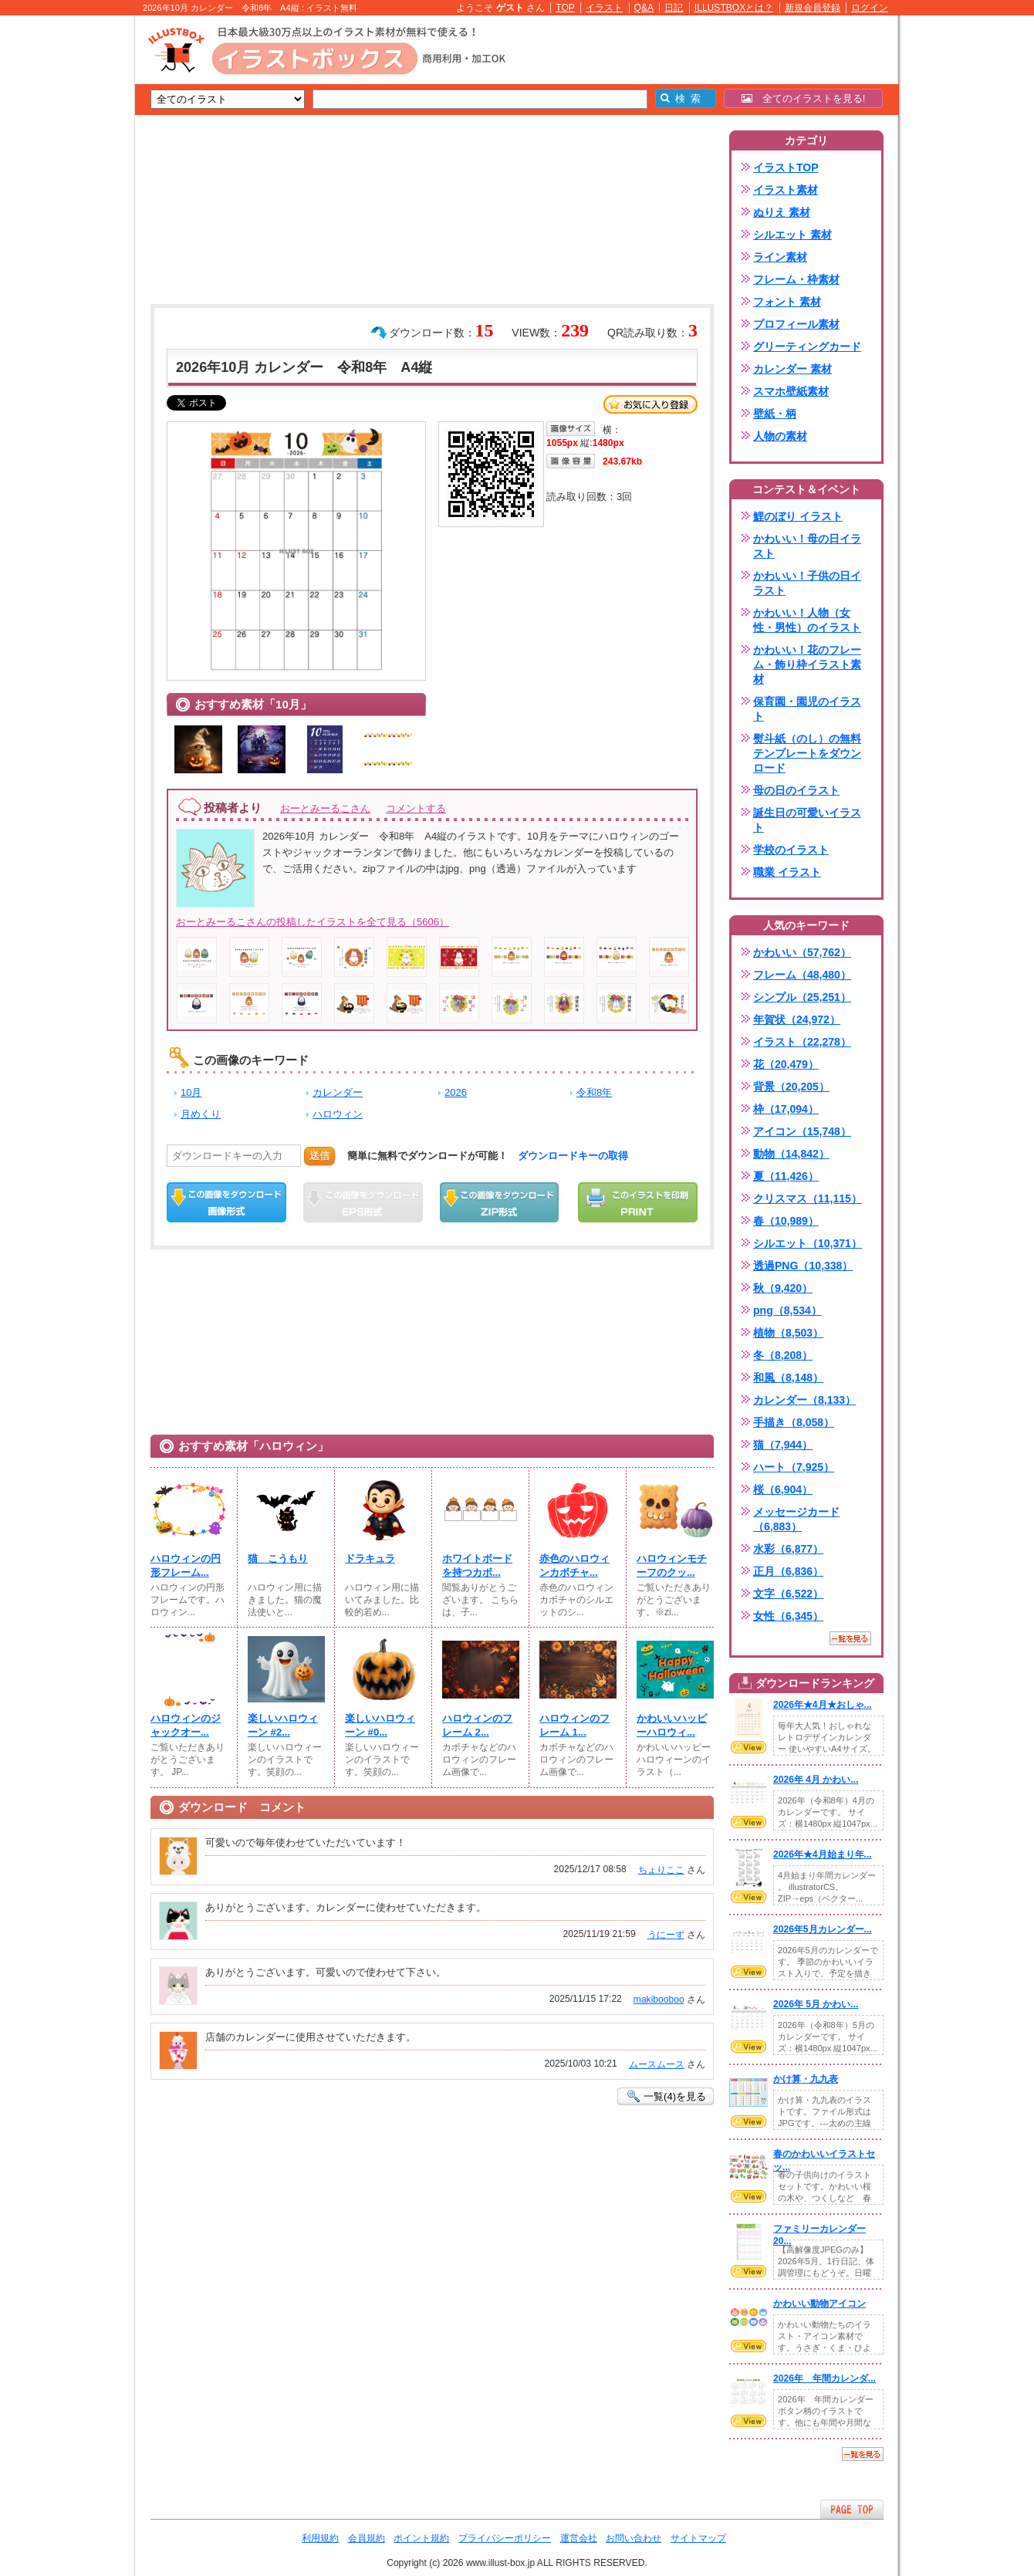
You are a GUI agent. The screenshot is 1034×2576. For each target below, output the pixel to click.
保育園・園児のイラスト (807, 708)
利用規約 (320, 2538)
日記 (673, 7)
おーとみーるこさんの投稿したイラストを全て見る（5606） (312, 922)
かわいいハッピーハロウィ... (672, 1725)
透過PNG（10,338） (803, 1265)
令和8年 (594, 1092)
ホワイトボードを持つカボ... (477, 1565)
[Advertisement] (61, 254)
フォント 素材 (787, 302)
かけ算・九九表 (805, 2079)
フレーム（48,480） (802, 975)
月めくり (201, 1114)
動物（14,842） (791, 1154)
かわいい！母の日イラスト (807, 545)
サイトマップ (698, 2538)
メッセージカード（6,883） (796, 1519)
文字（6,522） (788, 1593)
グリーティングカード (807, 346)
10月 (191, 1092)
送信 (319, 1155)
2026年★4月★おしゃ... (822, 1704)
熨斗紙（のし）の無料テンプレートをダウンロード (807, 753)
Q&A (644, 7)
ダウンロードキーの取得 (573, 1155)
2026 (455, 1092)
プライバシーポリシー (504, 2538)
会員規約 (366, 2538)
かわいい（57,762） (802, 952)
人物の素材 (780, 436)
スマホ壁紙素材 (791, 391)
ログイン (869, 7)
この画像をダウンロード (226, 1202)
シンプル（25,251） (802, 997)
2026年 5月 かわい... (815, 2004)
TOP (565, 7)
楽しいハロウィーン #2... (283, 1725)
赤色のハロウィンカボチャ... (574, 1565)
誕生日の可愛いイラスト (807, 819)
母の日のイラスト (796, 790)
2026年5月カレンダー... (822, 1929)
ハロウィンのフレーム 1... (574, 1725)
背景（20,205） (791, 1086)
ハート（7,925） (793, 1467)
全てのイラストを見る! (804, 98)
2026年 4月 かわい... (815, 1779)
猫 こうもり (278, 1558)
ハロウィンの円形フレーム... (185, 1565)
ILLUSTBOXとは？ (733, 7)
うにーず (665, 1934)
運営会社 (578, 2538)
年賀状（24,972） (796, 1019)
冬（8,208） (783, 1355)
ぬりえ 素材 (781, 212)
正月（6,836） (788, 1571)
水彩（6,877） (788, 1549)
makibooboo (659, 1999)
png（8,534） (787, 1310)
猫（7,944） (783, 1444)
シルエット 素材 (792, 234)
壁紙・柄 (774, 413)
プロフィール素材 (796, 324)
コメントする (416, 808)
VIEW (748, 1747)
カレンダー (338, 1092)
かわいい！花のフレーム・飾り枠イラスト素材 (807, 664)
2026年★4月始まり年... (822, 1854)
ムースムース (656, 2064)
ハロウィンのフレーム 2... (477, 1725)
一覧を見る (850, 1638)
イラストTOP (786, 167)
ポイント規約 (421, 2538)
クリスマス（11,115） (807, 1198)
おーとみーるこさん (325, 808)
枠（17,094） (786, 1109)
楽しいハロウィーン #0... (380, 1725)
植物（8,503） (788, 1333)
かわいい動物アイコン (819, 2303)
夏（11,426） (786, 1176)
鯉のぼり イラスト (798, 516)
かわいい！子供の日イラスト (807, 583)
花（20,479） (786, 1064)
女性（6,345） (788, 1616)
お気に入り (650, 404)
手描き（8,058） (793, 1422)
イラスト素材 (785, 190)
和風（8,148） (788, 1377)
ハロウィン (338, 1114)
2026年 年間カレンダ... (824, 2378)
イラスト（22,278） (802, 1042)
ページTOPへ (852, 2509)
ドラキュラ (370, 1558)
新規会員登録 (812, 7)
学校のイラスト (791, 849)
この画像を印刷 (638, 1202)
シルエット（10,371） (807, 1243)
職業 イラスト (787, 872)
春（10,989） (786, 1221)
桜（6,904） (783, 1489)
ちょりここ (661, 1869)
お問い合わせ (633, 2538)
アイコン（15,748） (802, 1131)
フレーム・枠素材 (796, 279)
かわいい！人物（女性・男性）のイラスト (807, 620)
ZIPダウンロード (499, 1202)
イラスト (604, 7)
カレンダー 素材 (792, 369)
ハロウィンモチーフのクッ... (672, 1565)
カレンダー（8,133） (804, 1400)
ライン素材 (780, 257)
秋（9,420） (783, 1288)
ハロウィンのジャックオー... (185, 1725)
